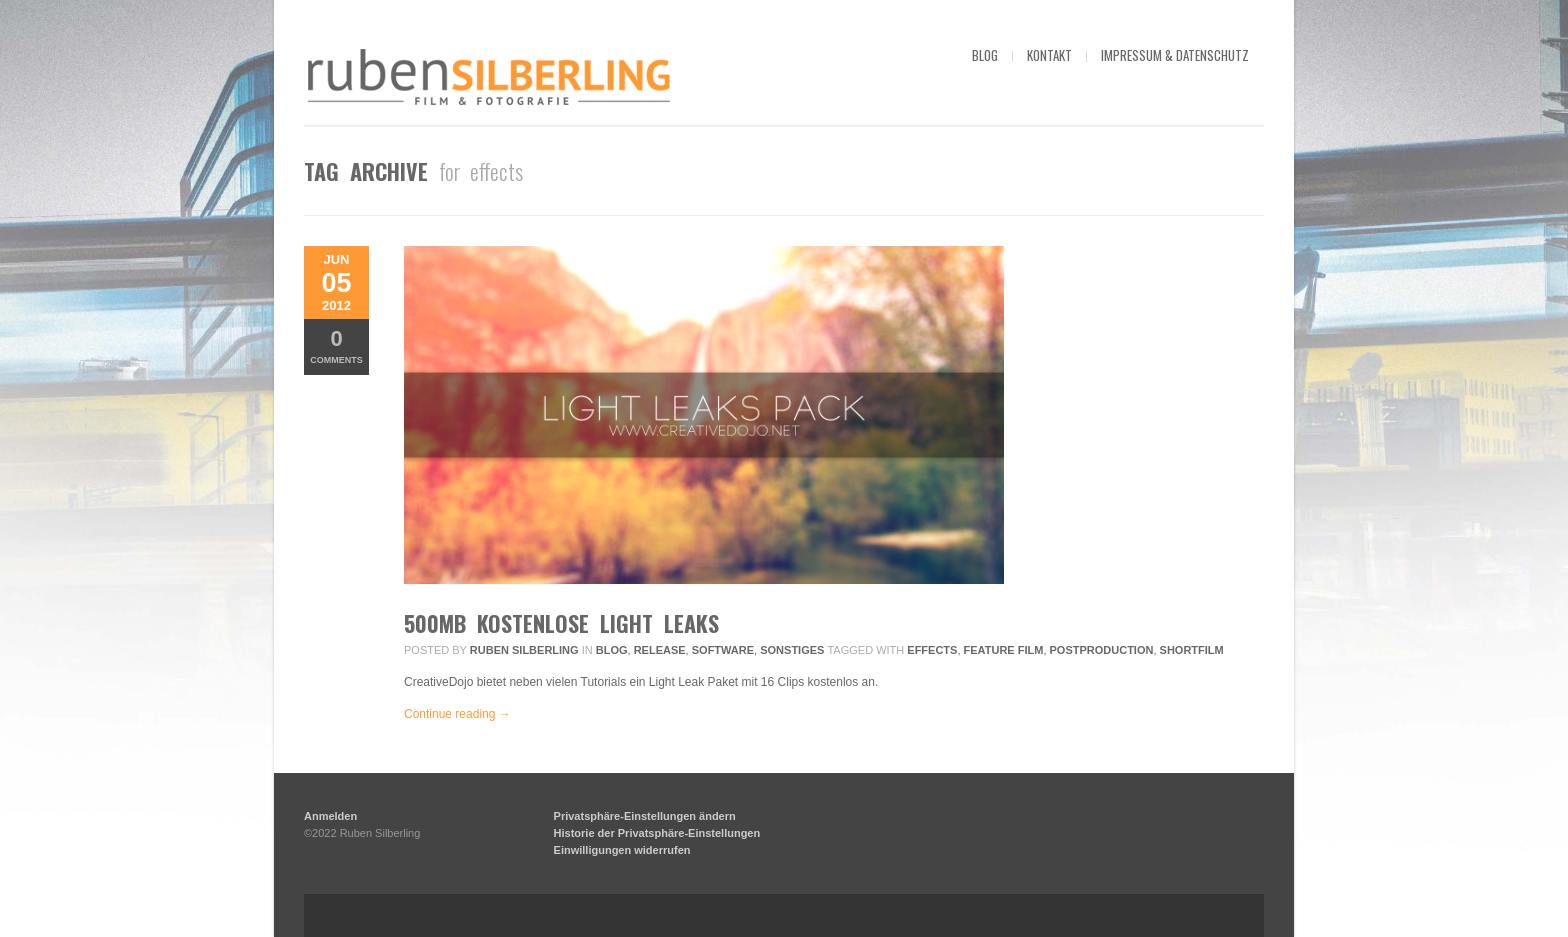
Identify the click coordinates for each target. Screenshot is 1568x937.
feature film (1004, 650)
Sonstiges (792, 650)
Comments (336, 345)
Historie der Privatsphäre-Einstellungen (657, 833)
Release (660, 650)
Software (723, 650)
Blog (612, 650)
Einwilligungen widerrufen (622, 850)
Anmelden (330, 816)
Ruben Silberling (524, 650)
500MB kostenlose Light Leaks (561, 623)
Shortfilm (1192, 650)
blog (985, 55)
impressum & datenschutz (1175, 55)
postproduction (1102, 650)
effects (932, 650)
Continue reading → (457, 714)
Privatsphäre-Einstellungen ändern (645, 816)
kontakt (1049, 55)
